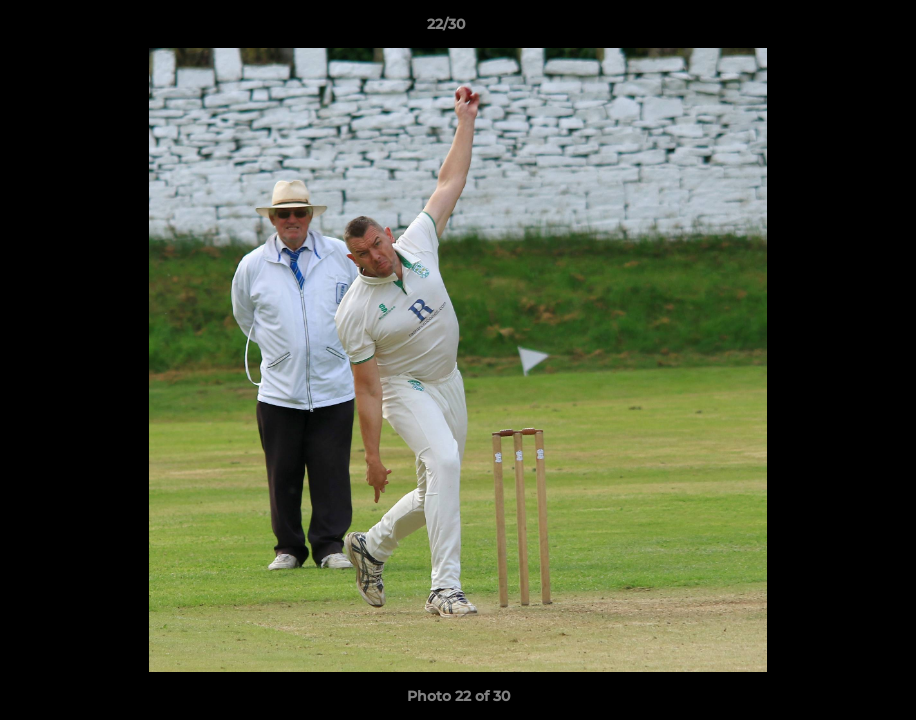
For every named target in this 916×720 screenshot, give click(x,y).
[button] (832, 29)
